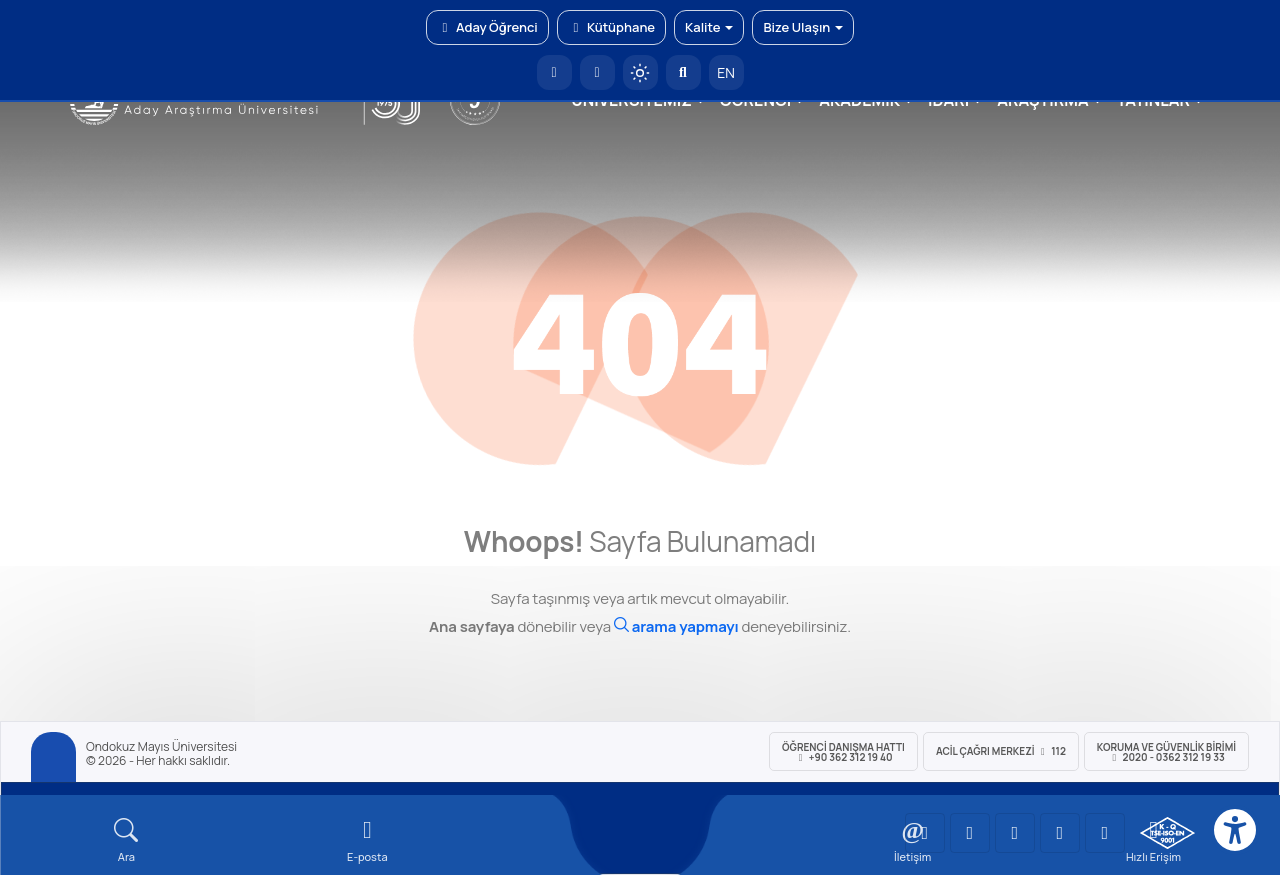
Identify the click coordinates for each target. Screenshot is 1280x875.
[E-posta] (597, 72)
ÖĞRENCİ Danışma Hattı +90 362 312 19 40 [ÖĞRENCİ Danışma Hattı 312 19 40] (843, 752)
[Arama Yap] (683, 72)
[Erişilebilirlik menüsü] (1235, 830)
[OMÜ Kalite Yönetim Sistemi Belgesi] (1167, 833)
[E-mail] (367, 840)
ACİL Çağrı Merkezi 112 (1001, 751)
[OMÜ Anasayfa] (554, 72)
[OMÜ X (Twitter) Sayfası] (1060, 833)
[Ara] (676, 626)
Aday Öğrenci (487, 27)
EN (726, 72)
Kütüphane (611, 27)
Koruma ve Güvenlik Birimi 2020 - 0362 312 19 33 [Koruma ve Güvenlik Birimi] (1166, 752)
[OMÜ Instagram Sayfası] (1015, 833)
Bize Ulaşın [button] (803, 27)
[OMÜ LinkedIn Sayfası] (970, 833)
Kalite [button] (709, 27)
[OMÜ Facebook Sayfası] (1105, 833)
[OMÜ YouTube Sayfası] (925, 833)
